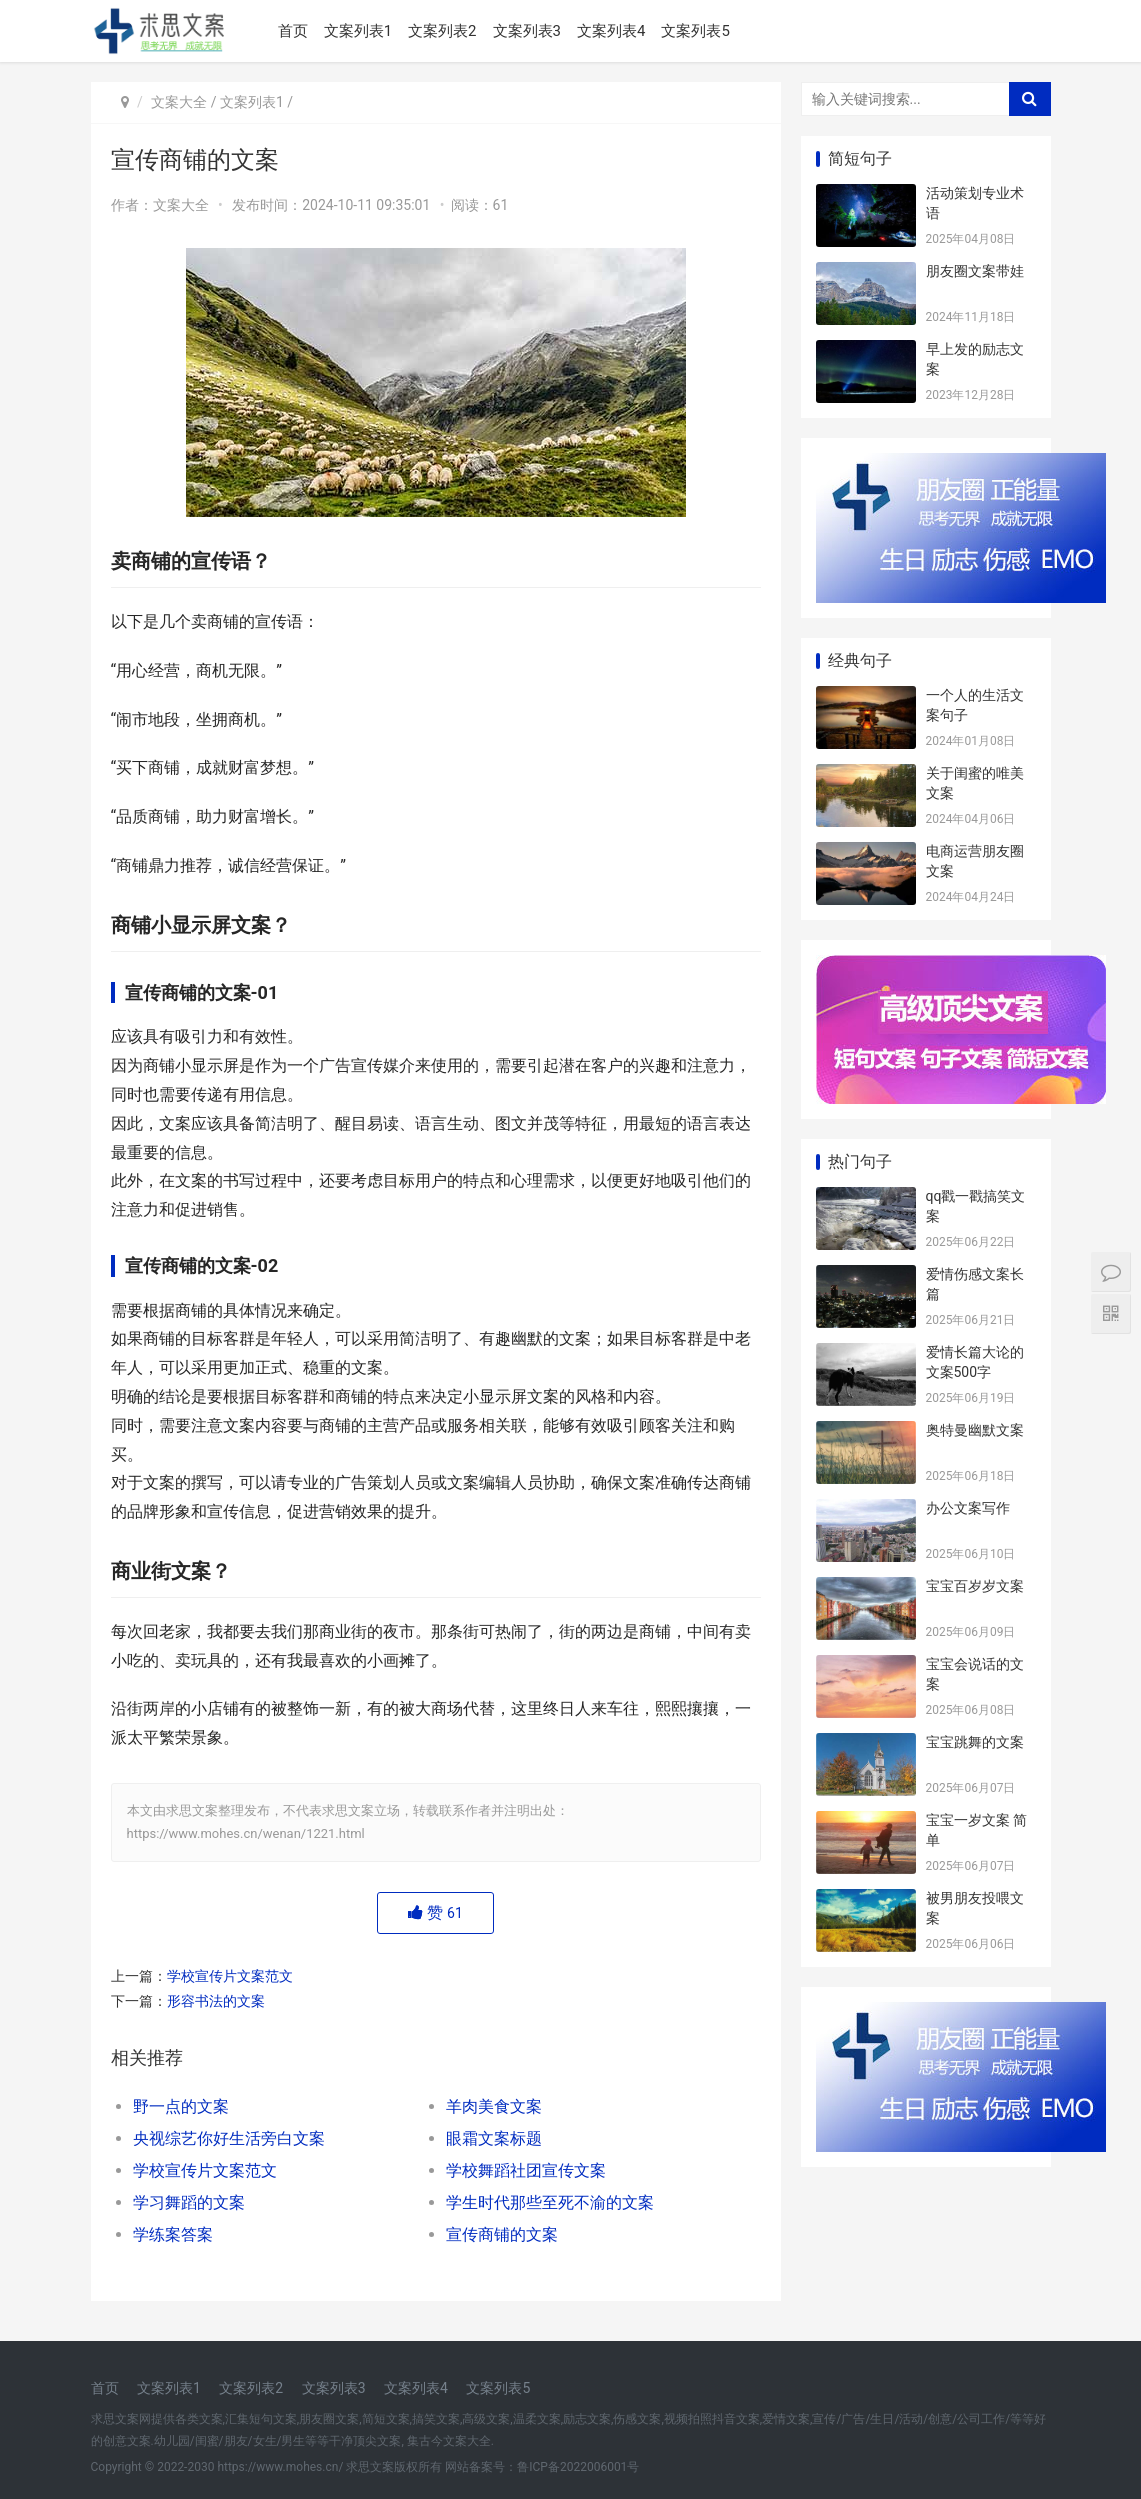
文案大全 (179, 102)
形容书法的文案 (216, 2001)
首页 (293, 31)
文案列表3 (527, 31)
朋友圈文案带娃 (975, 271)
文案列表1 (358, 31)
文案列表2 (442, 31)
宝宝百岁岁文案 (975, 1586)
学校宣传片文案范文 (230, 1976)
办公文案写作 (968, 1508)
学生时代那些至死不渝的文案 (550, 2202)
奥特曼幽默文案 (975, 1430)
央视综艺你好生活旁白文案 (229, 2138)
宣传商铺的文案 (502, 2234)
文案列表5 (695, 31)
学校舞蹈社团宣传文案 (526, 2170)
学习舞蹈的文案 (189, 2202)
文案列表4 (611, 31)
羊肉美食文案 (494, 2106)
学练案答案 (173, 2234)
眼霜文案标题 (494, 2138)
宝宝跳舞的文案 (975, 1742)
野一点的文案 (181, 2106)
